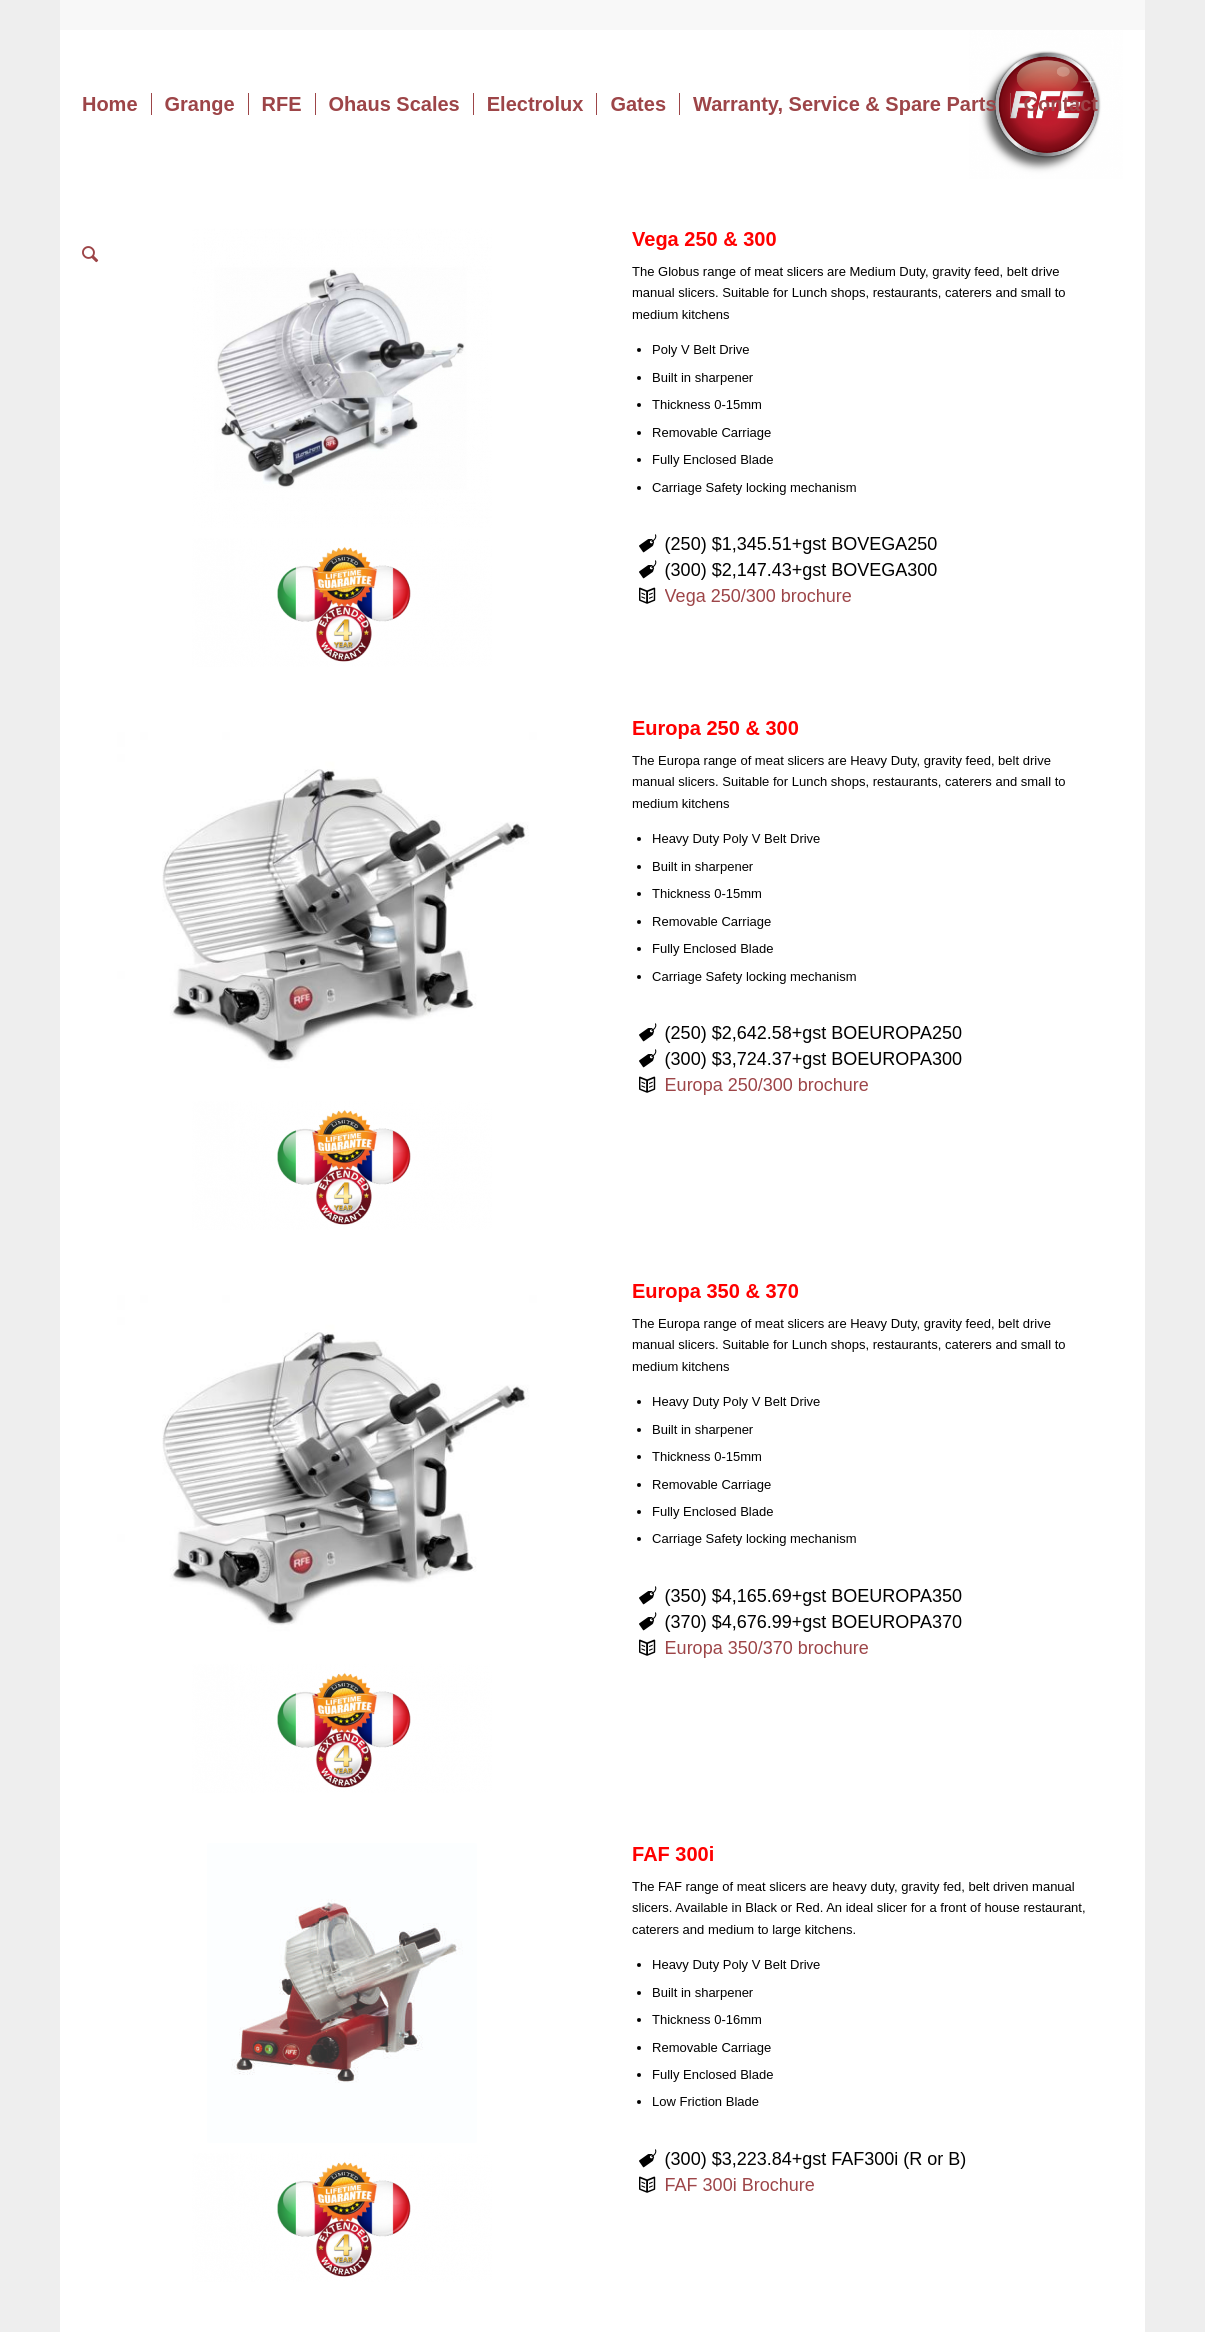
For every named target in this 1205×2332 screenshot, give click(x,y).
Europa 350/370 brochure (767, 1648)
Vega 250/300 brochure (758, 596)
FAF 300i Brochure (740, 2185)
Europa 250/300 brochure (767, 1085)
